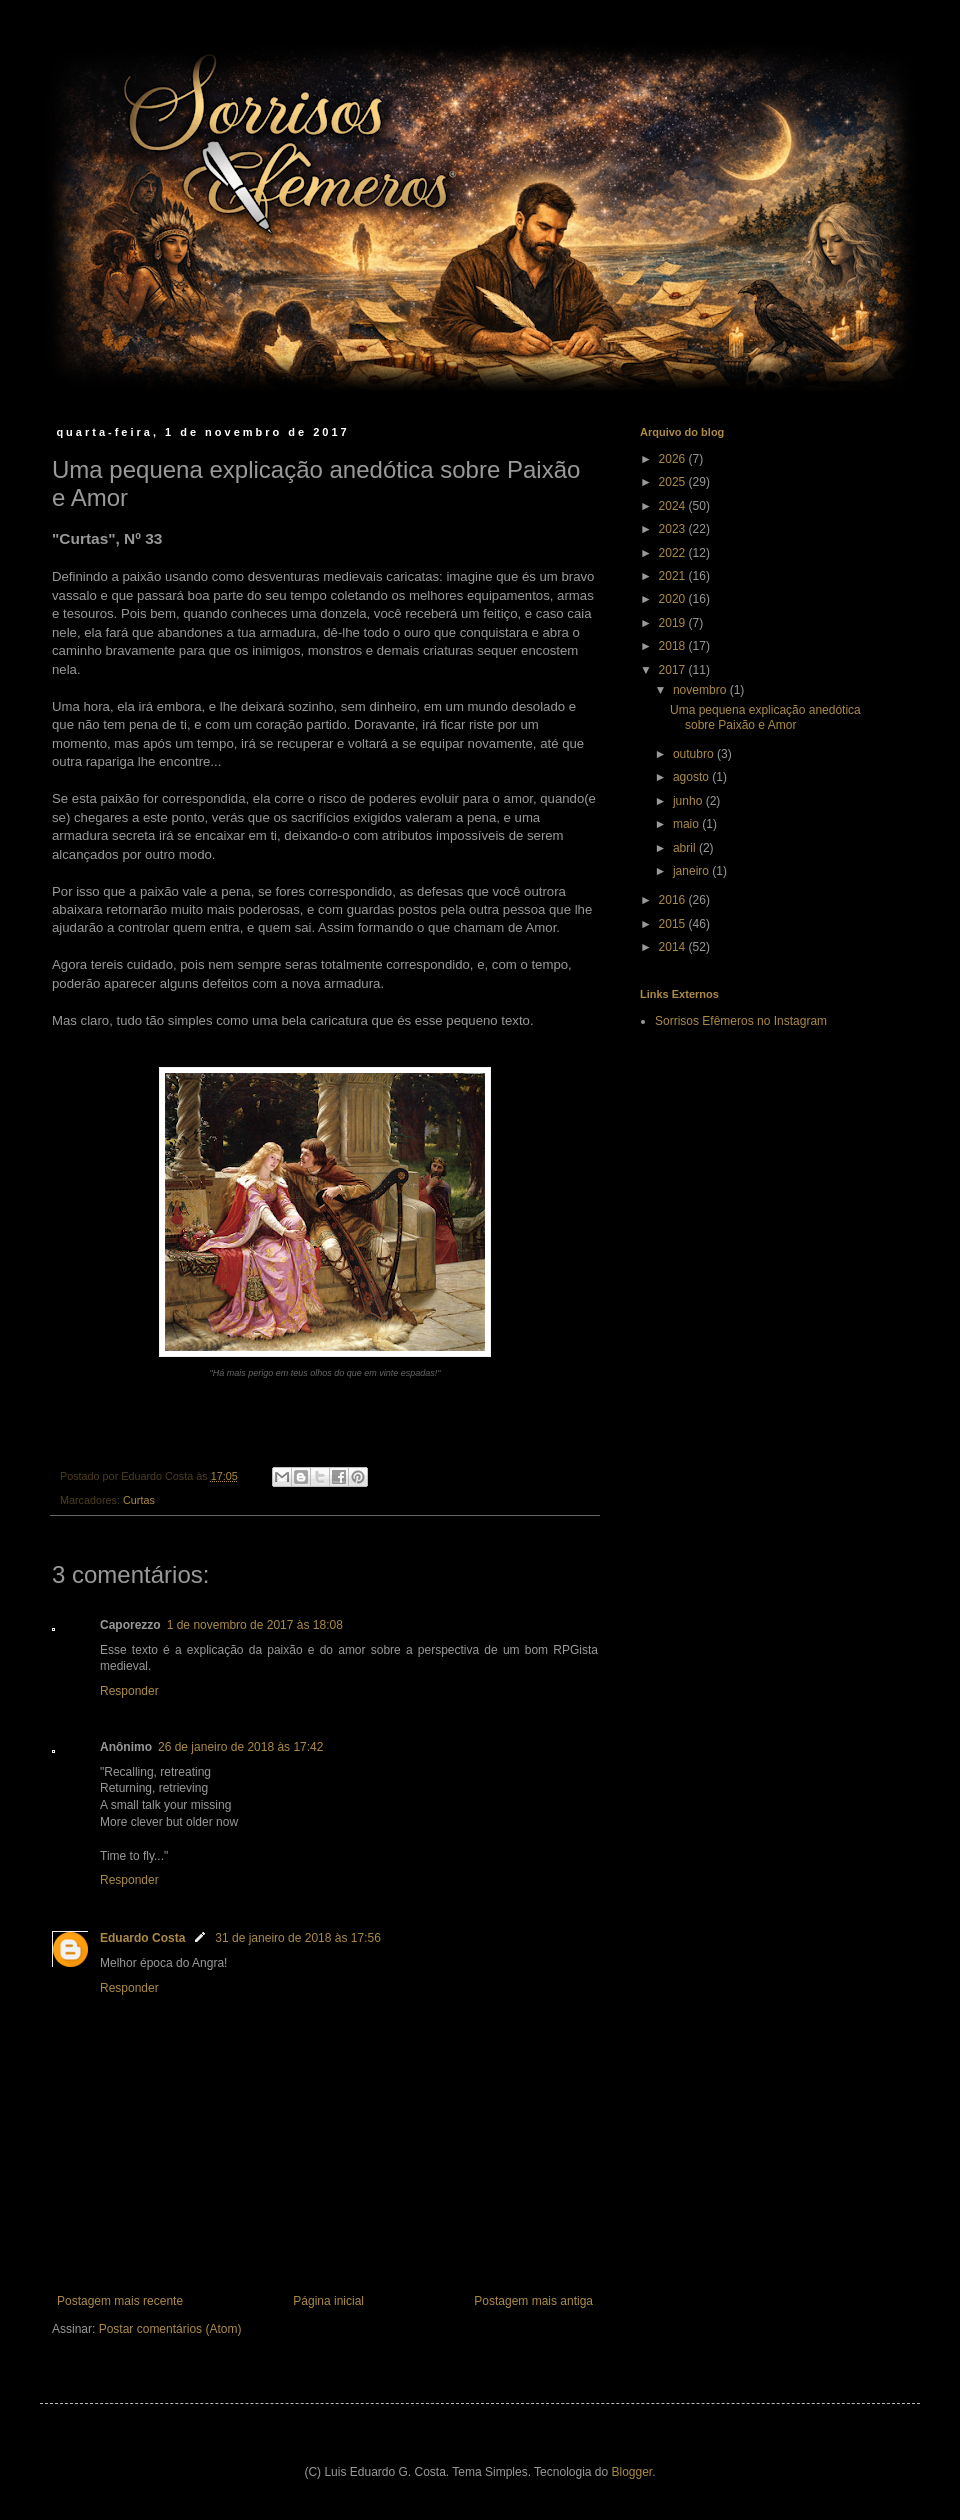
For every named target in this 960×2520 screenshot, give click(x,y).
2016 (674, 900)
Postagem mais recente (120, 2301)
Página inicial (328, 2301)
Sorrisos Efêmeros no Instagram (741, 1021)
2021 (674, 576)
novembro (701, 690)
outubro (695, 754)
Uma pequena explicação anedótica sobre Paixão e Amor (765, 717)
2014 (674, 947)
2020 (674, 599)
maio (687, 824)
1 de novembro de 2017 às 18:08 (255, 1625)
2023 (674, 529)
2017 (674, 670)
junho (689, 801)
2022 (674, 553)
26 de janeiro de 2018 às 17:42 (240, 1747)
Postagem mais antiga (533, 2301)
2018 (674, 646)
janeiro (692, 871)
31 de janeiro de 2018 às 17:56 (297, 1938)
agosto (692, 777)
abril (686, 848)
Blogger (632, 2472)
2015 (674, 924)
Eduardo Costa (142, 1938)
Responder (129, 1691)
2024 (674, 506)
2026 (674, 459)
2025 (674, 482)
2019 (674, 623)
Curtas (139, 1500)
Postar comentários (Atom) (170, 2329)
